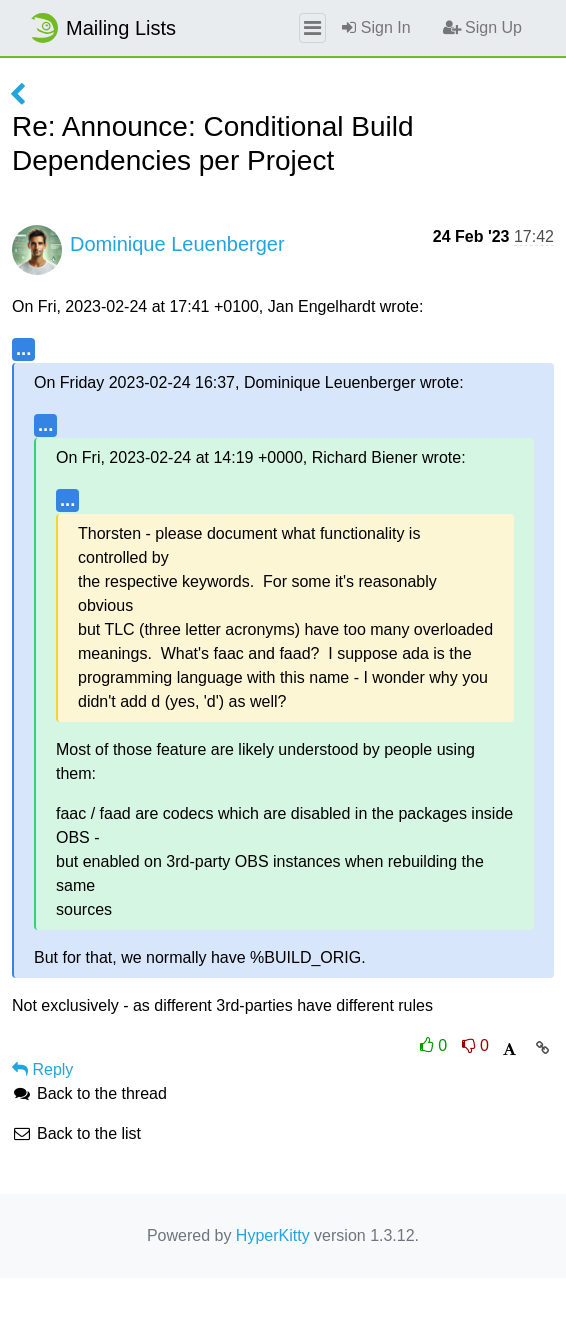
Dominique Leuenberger (177, 244)
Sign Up (482, 27)
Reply (42, 1069)
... (23, 348)
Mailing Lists (102, 28)
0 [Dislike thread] (475, 1045)
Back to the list (76, 1133)
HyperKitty (273, 1235)
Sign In (376, 27)
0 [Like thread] (436, 1045)
